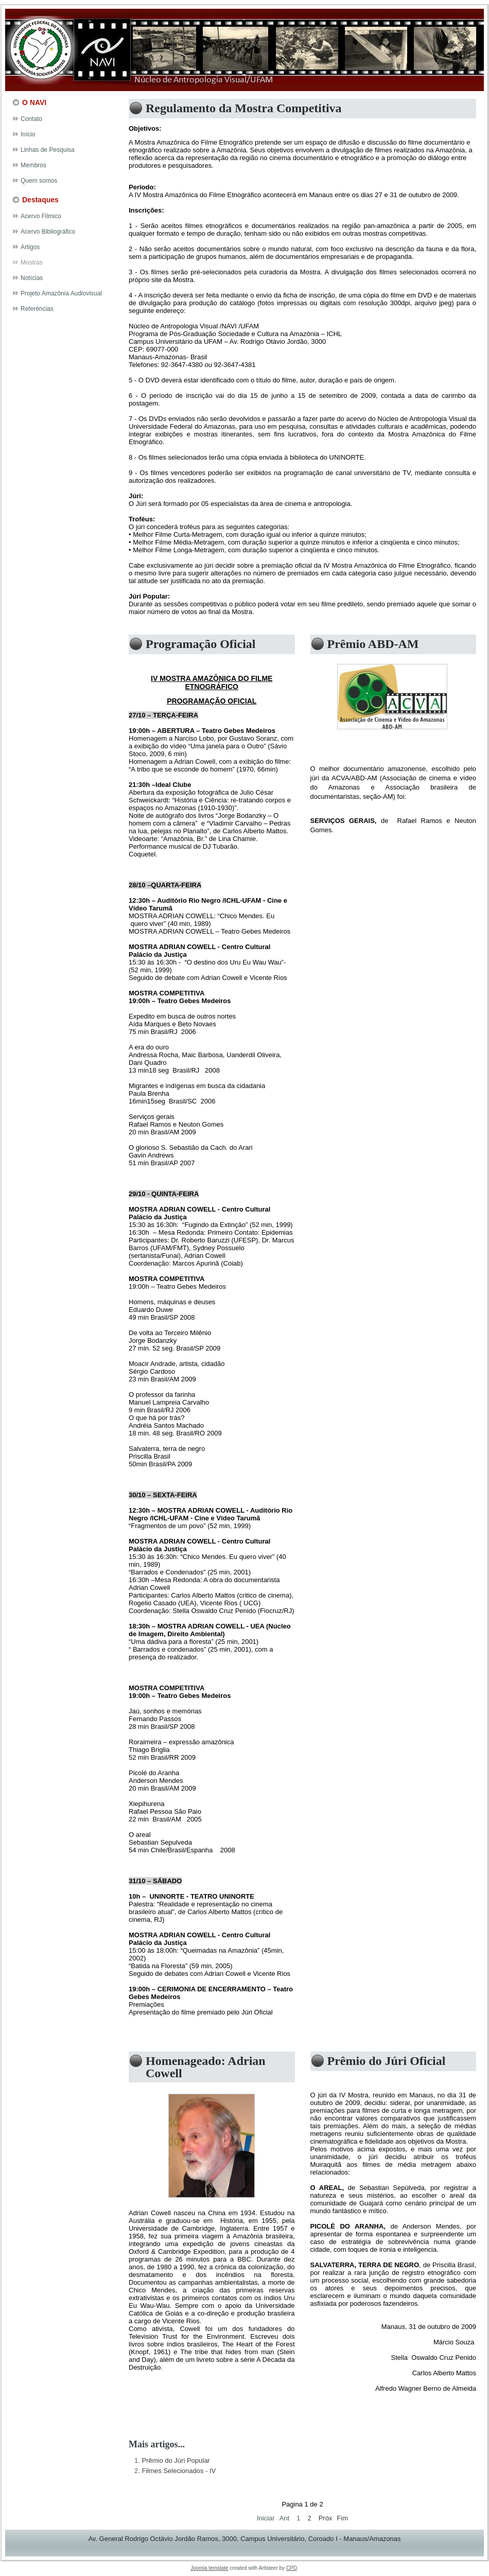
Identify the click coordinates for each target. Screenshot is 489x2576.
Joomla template (209, 2568)
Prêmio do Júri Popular (175, 2460)
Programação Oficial (201, 644)
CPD (291, 2568)
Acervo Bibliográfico (48, 231)
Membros (33, 165)
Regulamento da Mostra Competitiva (244, 108)
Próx (326, 2518)
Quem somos (39, 180)
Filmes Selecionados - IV (179, 2471)
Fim (342, 2518)
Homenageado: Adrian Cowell (206, 2067)
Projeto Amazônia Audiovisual (61, 293)
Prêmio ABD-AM (373, 644)
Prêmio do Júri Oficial (386, 2060)
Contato (31, 118)
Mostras (32, 262)
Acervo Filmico (41, 216)
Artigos (30, 247)
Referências (37, 308)
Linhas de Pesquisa (48, 149)
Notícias (32, 278)
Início (28, 134)
